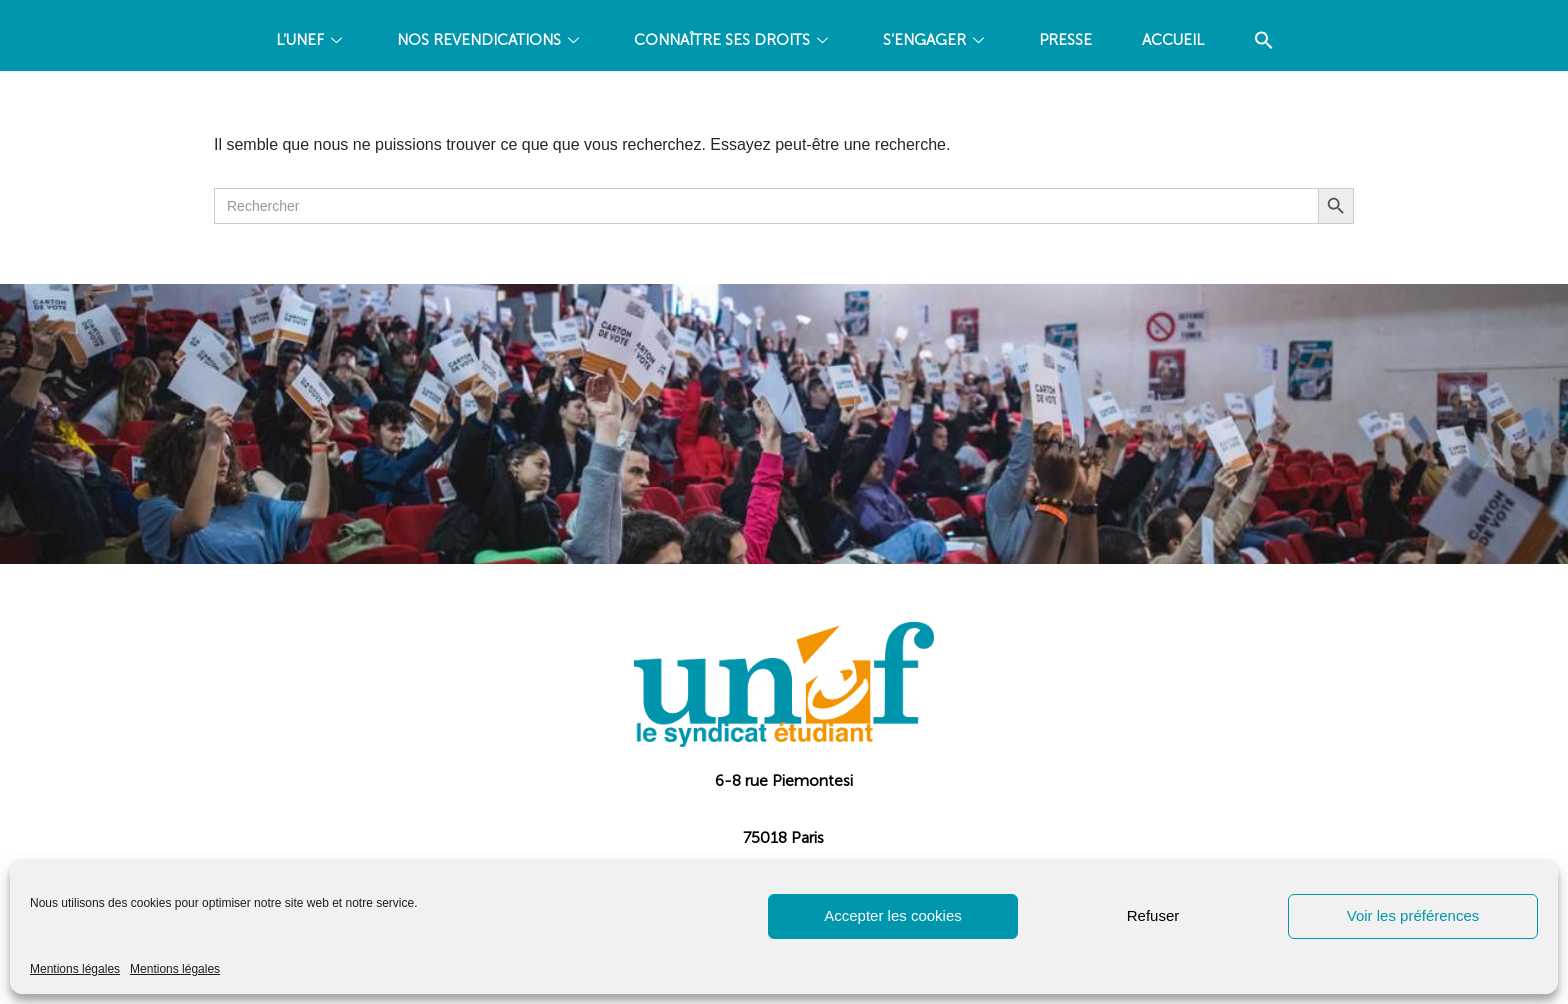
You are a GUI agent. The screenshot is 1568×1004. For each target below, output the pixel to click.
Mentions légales (75, 969)
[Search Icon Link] (1264, 40)
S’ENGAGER (936, 40)
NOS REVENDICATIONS (490, 40)
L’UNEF (311, 40)
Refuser (1153, 915)
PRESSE (1065, 40)
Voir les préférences (1413, 915)
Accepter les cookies (893, 915)
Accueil (1173, 40)
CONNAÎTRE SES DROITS (733, 40)
